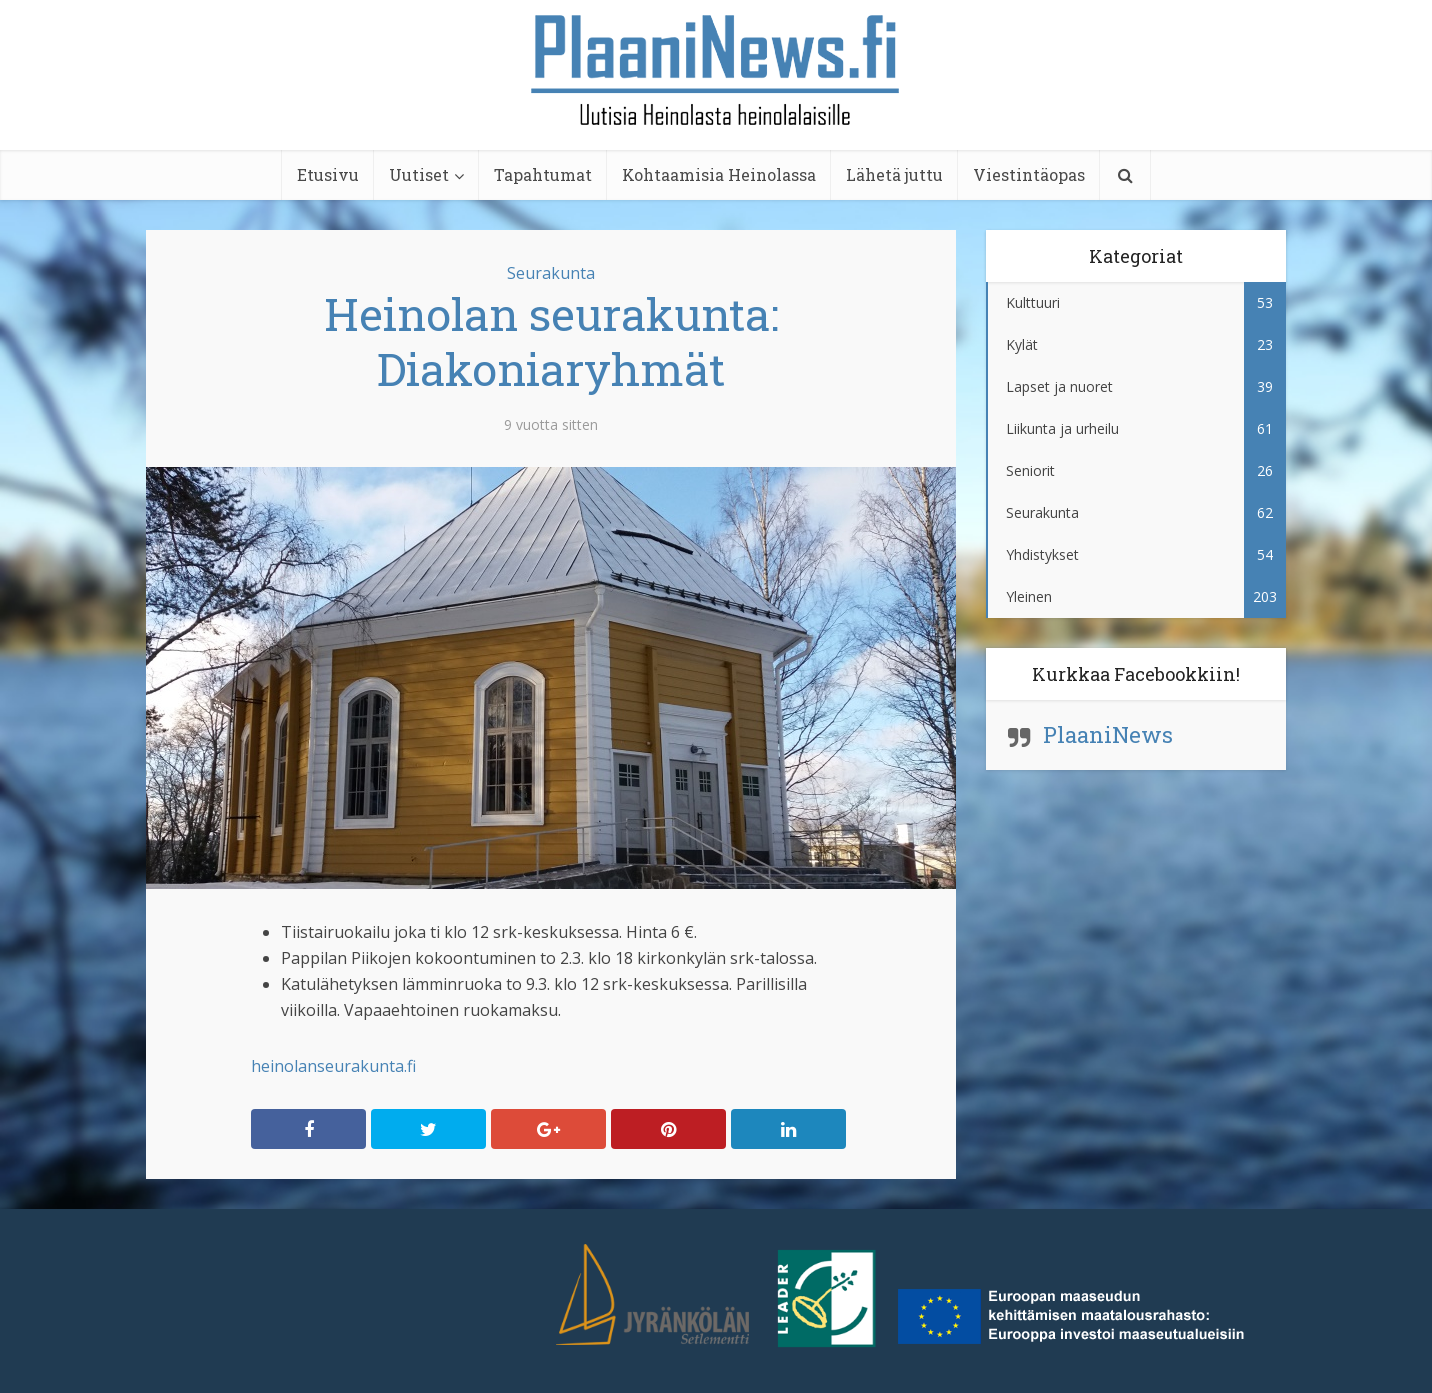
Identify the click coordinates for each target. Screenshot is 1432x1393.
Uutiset (419, 174)
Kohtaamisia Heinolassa (719, 174)
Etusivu (328, 174)
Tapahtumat (543, 174)
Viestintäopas (1029, 174)
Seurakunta (551, 273)
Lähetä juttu (894, 174)
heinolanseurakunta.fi (333, 1066)
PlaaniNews (1108, 734)
